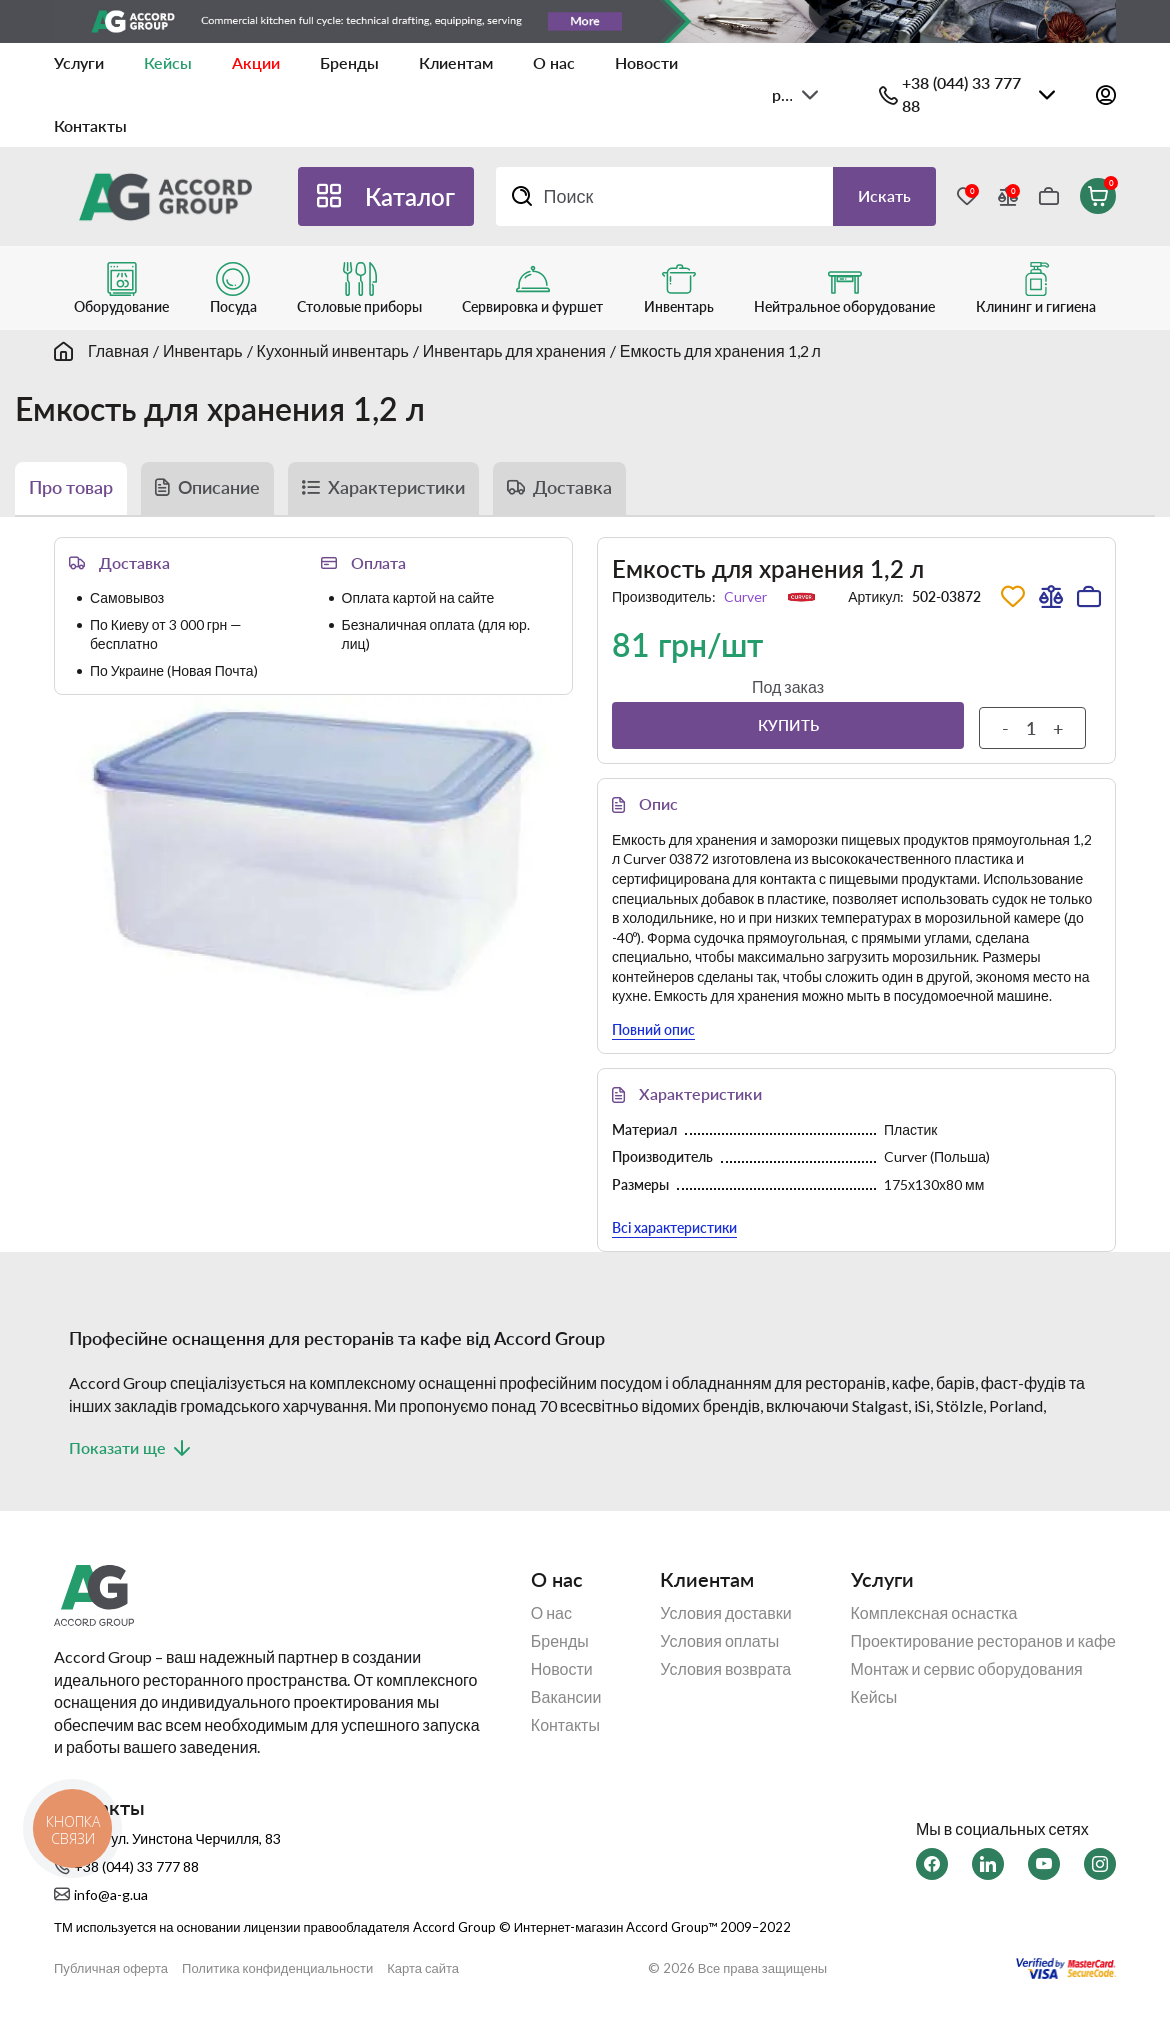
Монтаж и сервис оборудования (967, 1670)
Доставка (572, 488)
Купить (788, 725)
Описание (219, 488)
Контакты (90, 125)
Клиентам (456, 62)
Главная (118, 350)
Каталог (410, 196)
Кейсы (168, 62)
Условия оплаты (719, 1642)
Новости (646, 62)
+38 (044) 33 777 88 (961, 93)
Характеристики (396, 488)
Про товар (71, 488)
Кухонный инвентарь (333, 350)
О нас (554, 62)
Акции (256, 62)
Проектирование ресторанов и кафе (983, 1642)
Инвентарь (203, 350)
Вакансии (566, 1698)
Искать (884, 195)
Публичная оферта (111, 1968)
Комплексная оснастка (934, 1614)
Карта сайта (423, 1968)
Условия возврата (725, 1670)
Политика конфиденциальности (277, 1968)
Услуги (79, 62)
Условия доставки (725, 1614)
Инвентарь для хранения (514, 350)
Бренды (349, 62)
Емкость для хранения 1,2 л (720, 350)
